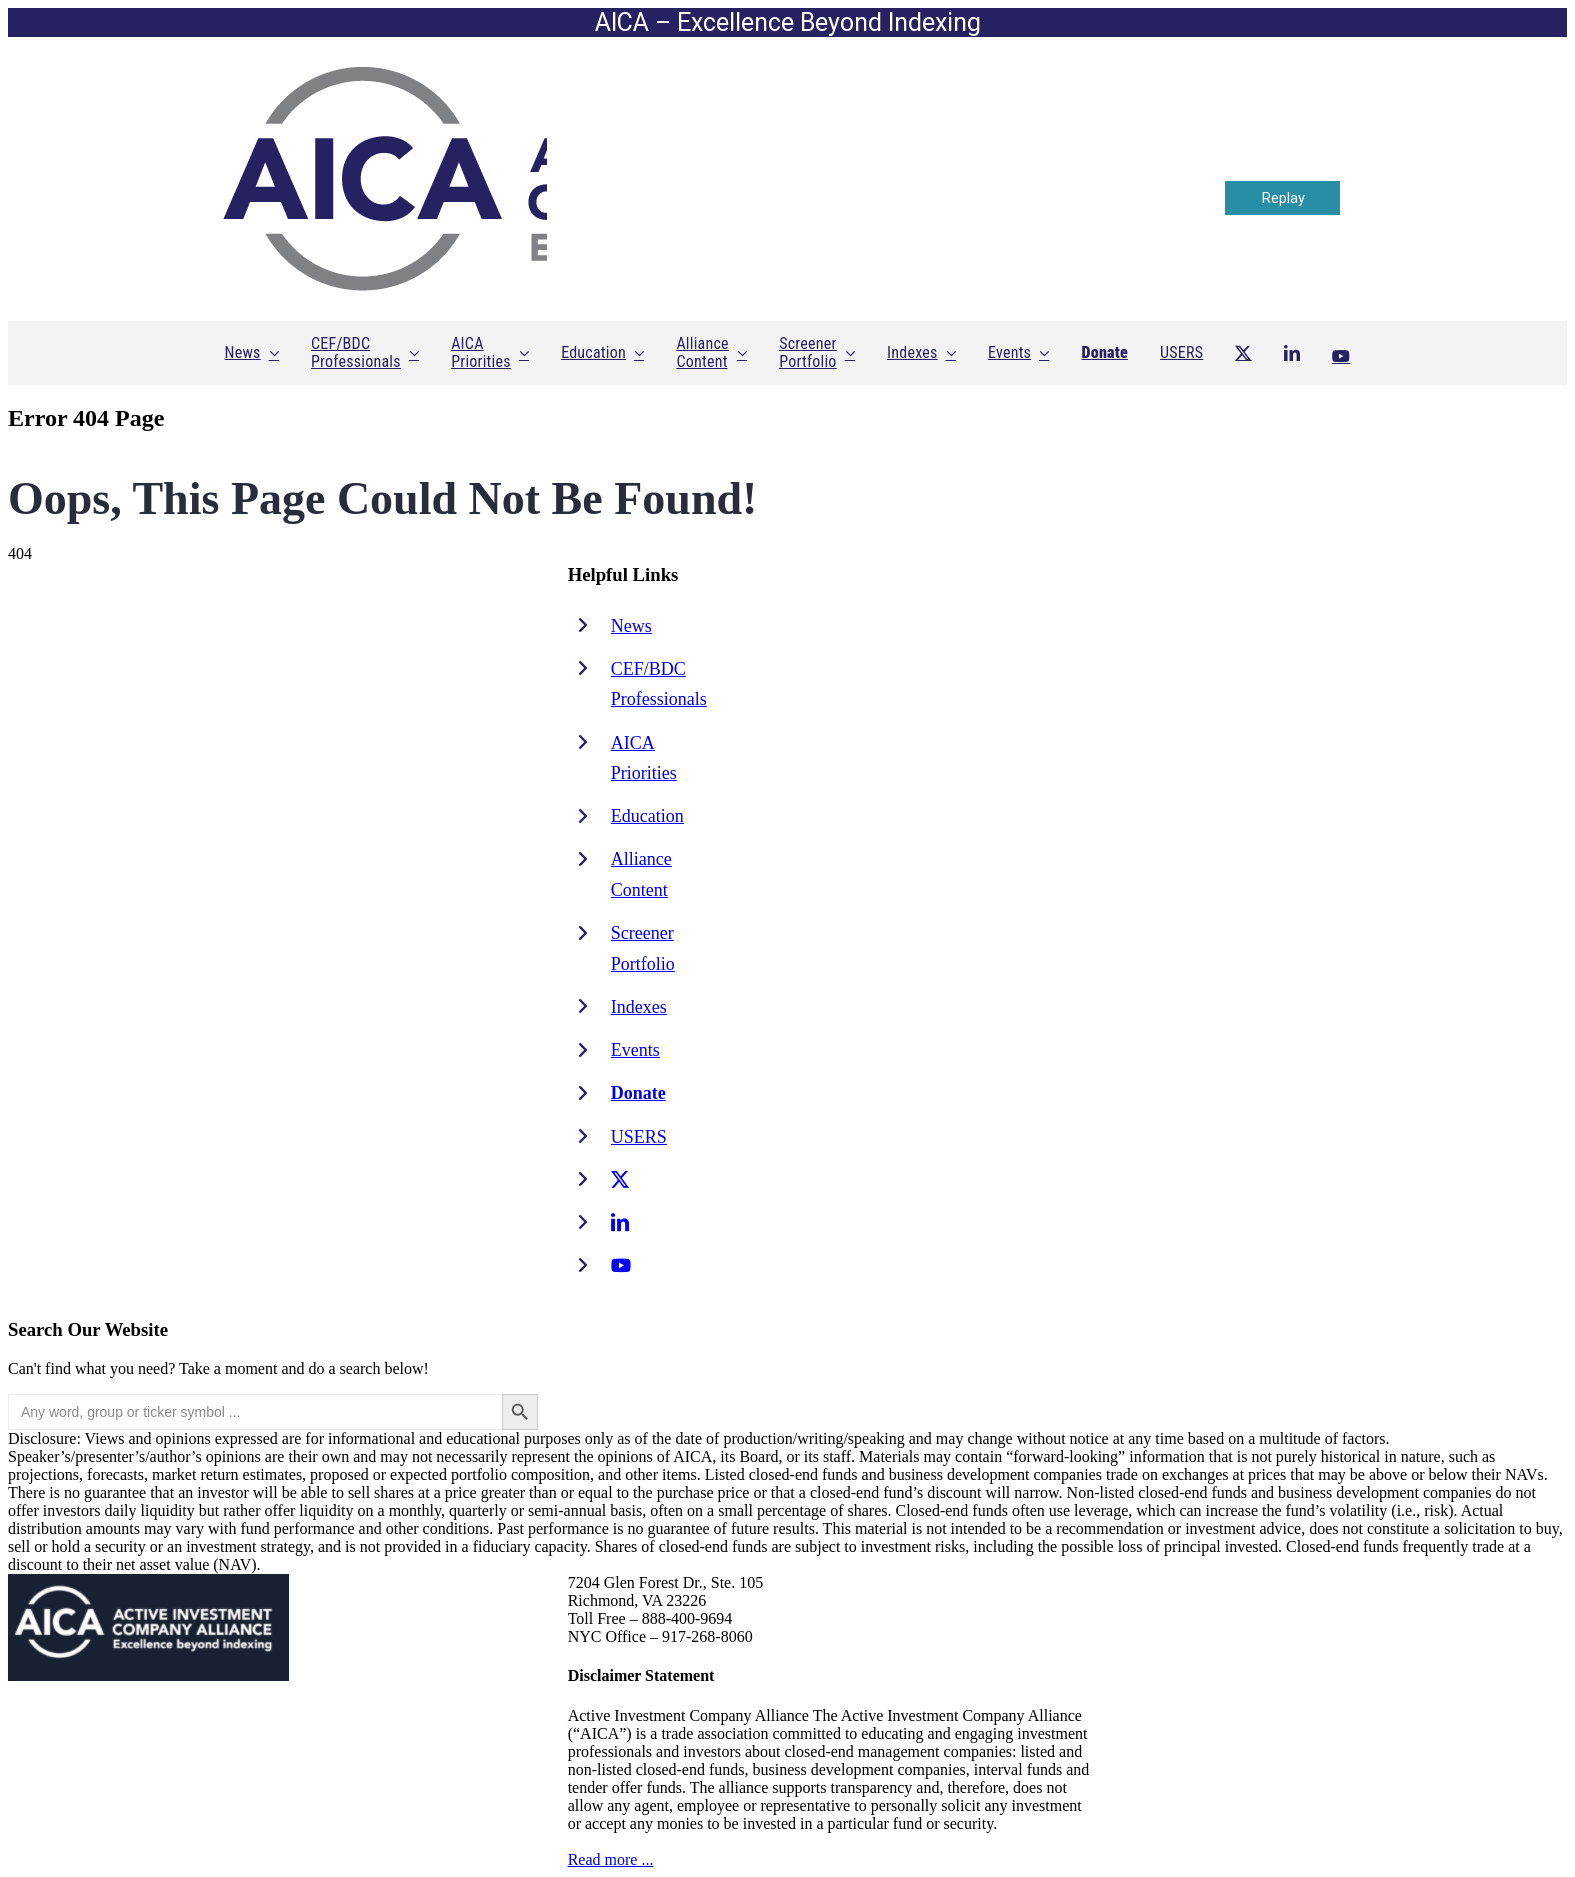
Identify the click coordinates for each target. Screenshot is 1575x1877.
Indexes (639, 1007)
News (631, 626)
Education (647, 816)
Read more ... (611, 1859)
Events (635, 1050)
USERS (639, 1137)
